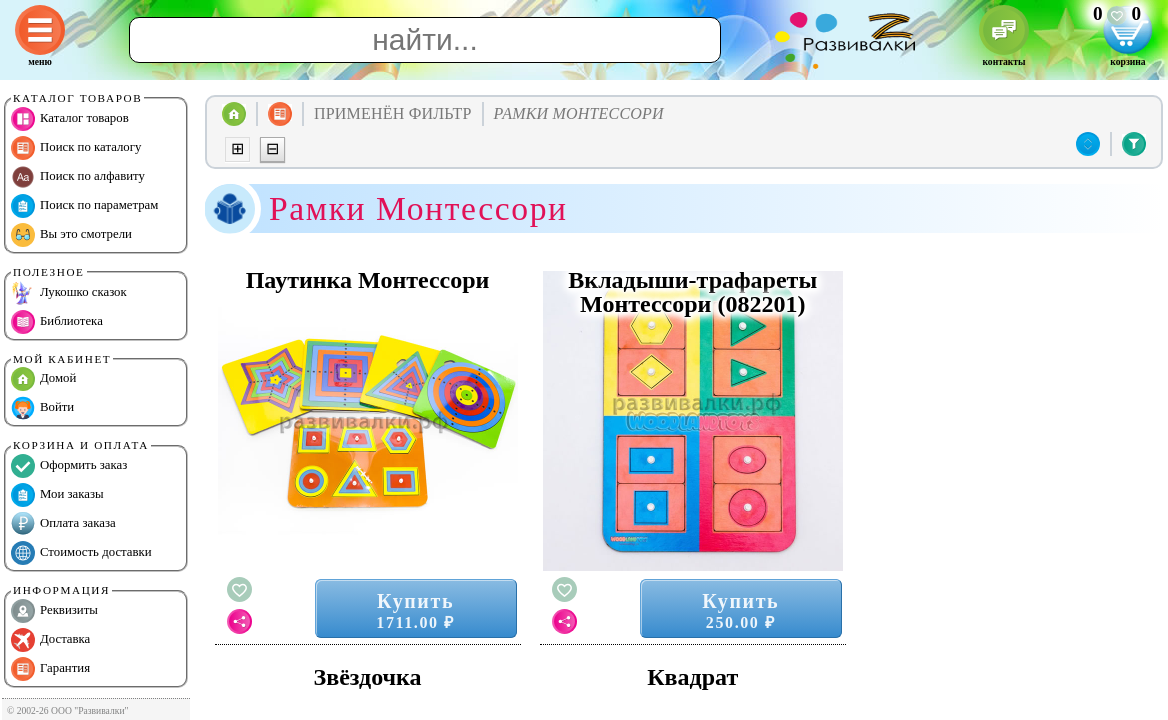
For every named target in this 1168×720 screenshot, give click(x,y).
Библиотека (57, 322)
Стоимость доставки (81, 553)
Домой (43, 379)
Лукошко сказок (69, 293)
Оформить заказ (69, 466)
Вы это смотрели (71, 235)
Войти (42, 408)
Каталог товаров (70, 119)
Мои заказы (57, 495)
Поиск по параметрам (84, 206)
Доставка (50, 640)
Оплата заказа (63, 524)
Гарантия (50, 669)
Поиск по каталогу (76, 148)
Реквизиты (54, 611)
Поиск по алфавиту (78, 177)
